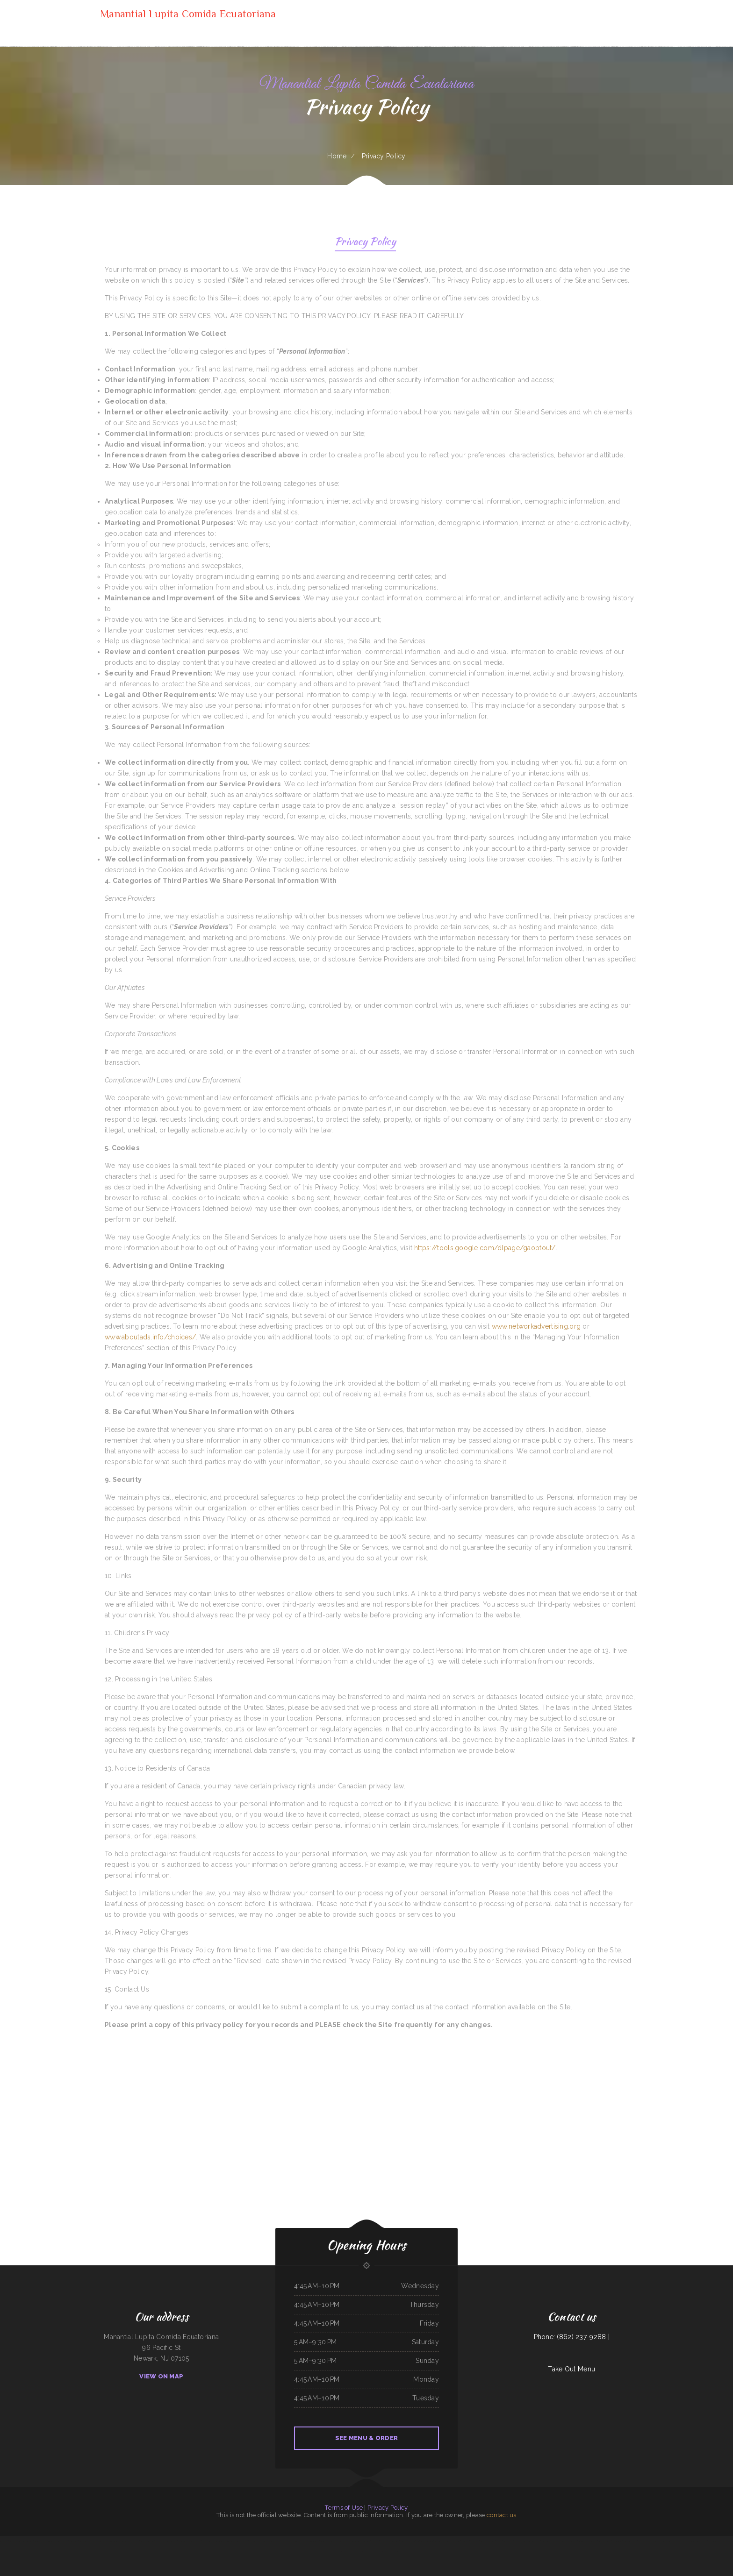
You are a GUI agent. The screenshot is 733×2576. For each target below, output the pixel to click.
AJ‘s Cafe (499, 2540)
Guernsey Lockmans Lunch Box (549, 2540)
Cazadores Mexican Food (147, 2540)
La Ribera (562, 2540)
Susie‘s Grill (124, 2540)
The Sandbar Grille (572, 2540)
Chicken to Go (375, 2540)
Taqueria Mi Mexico (405, 2540)
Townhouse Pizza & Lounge (442, 2540)
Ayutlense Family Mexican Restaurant (166, 2540)
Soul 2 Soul (415, 2540)
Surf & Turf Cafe (62, 2540)
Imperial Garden (617, 2540)
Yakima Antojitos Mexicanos (656, 2540)
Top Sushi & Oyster (40, 2540)
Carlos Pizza (324, 2540)
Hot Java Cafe (206, 2540)
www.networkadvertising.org (536, 1326)
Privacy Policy (365, 242)
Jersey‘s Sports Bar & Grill (297, 2540)
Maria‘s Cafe (465, 2540)
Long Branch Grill (508, 2540)
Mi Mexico (198, 2540)
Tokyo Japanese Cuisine (427, 2540)
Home (336, 156)
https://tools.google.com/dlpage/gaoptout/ (484, 1248)
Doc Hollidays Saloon (714, 2540)
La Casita (383, 2540)
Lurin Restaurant (51, 2540)
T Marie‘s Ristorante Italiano (221, 2540)
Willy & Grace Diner (392, 2540)
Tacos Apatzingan (455, 2540)
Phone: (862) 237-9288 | (572, 2337)
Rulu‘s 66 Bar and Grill (85, 2540)
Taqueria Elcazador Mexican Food (588, 2540)
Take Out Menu (571, 2369)
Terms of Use (343, 2507)
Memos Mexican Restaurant (186, 2540)
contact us (502, 2515)
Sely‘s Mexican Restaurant (25, 2540)
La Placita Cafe (357, 2551)
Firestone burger (670, 2540)
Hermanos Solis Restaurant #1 (531, 2540)
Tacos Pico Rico (474, 2540)
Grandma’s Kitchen (702, 2540)
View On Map (161, 2376)
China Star (342, 2540)
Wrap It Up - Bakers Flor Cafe (686, 2540)
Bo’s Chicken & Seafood (605, 2540)
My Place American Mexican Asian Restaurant (106, 2540)
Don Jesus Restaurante (389, 2551)
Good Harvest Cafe (236, 2540)
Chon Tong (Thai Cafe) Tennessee (373, 2551)
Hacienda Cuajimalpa (313, 2540)
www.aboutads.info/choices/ (150, 1337)
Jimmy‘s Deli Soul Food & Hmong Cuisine (358, 2540)
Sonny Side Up (4, 2540)
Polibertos (517, 2540)
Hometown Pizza (134, 2540)
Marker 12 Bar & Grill (250, 2540)
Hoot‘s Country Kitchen (630, 2540)
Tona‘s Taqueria (73, 2540)
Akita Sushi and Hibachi (281, 2540)
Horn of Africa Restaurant (265, 2540)
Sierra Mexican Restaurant (487, 2540)
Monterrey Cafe (643, 2540)
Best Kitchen (13, 2540)
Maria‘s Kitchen (333, 2540)
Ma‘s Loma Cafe (347, 2551)
